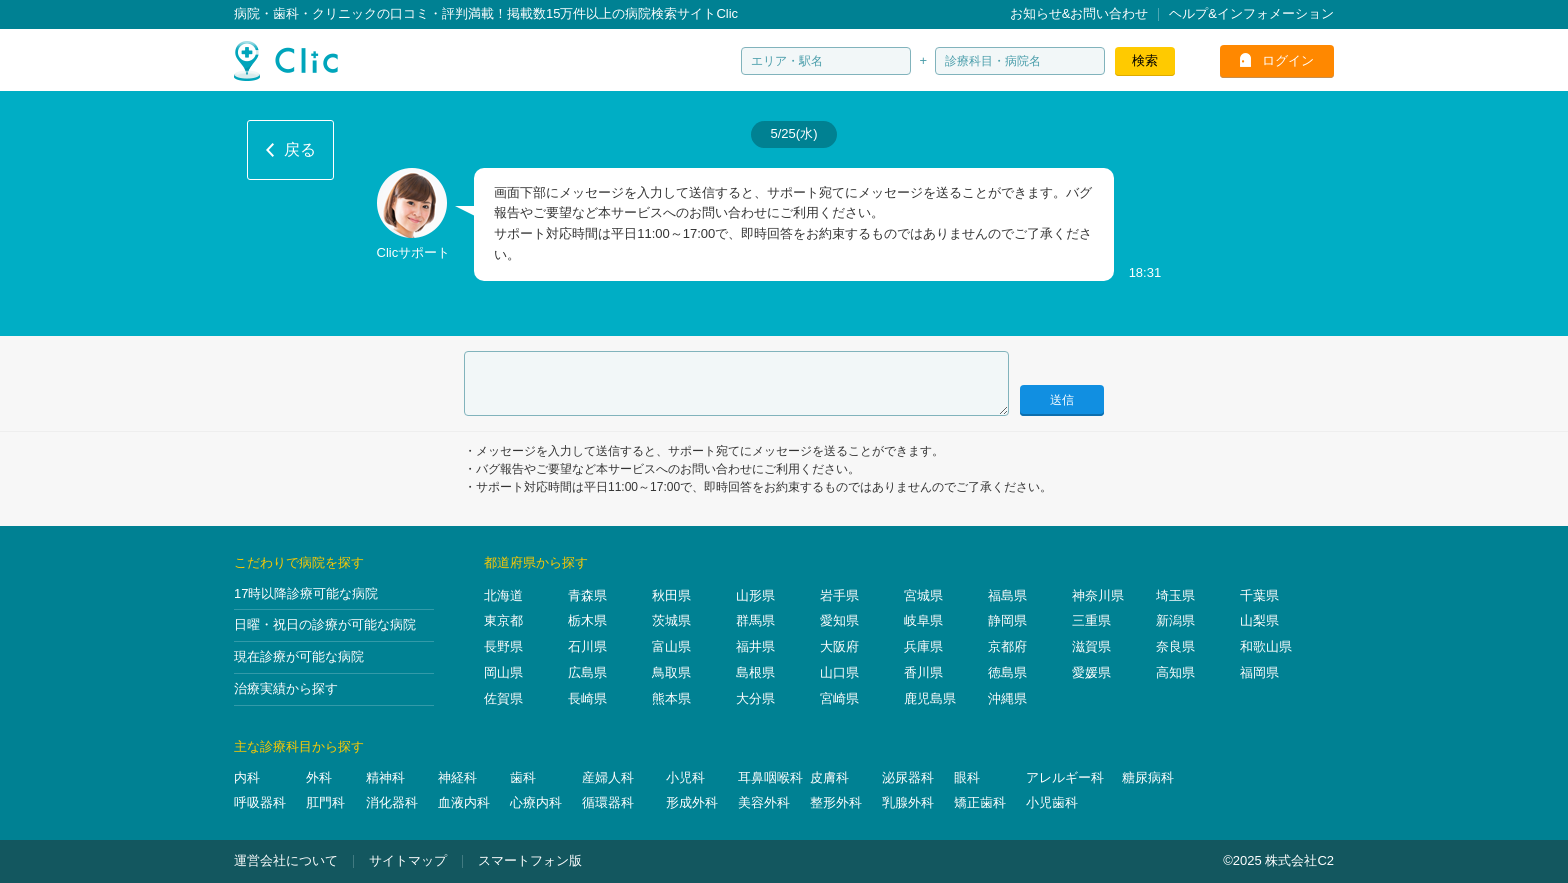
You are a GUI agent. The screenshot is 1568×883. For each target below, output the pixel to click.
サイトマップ (408, 860)
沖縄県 (1007, 698)
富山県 (671, 646)
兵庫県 (923, 646)
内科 (247, 777)
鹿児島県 (930, 698)
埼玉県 (1175, 595)
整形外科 (836, 802)
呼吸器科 (260, 802)
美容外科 (764, 802)
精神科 (385, 777)
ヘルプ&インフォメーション (1251, 13)
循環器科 (608, 802)
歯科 (523, 777)
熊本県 (671, 698)
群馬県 (755, 620)
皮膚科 (829, 777)
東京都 (503, 620)
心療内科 (536, 802)
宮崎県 (839, 698)
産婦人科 (608, 777)
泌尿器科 (908, 777)
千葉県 (1259, 595)
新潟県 (1175, 620)
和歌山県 (1266, 646)
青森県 (587, 595)
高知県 (1175, 672)
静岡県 (1007, 620)
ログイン (1288, 60)
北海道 (503, 595)
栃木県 (587, 620)
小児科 (685, 777)
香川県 (923, 672)
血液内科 (464, 802)
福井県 (755, 646)
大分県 (755, 698)
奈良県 (1175, 646)
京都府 (1007, 646)
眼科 (967, 777)
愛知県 (839, 620)
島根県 (755, 672)
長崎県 (587, 698)
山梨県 (1259, 620)
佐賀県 (503, 698)
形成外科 (692, 802)
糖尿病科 (1148, 777)
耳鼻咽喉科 (770, 777)
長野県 (503, 646)
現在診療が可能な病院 (299, 656)
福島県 (1007, 595)
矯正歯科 (980, 802)
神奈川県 (1098, 595)
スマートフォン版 (530, 860)
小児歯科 (1052, 802)
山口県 (839, 672)
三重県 (1091, 620)
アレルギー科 (1065, 777)
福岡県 (1259, 672)
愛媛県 (1091, 672)
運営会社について (286, 860)
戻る (300, 149)
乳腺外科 (908, 802)
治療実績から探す (286, 688)
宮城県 (923, 595)
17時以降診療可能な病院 (306, 593)
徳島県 (1007, 672)
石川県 (587, 646)
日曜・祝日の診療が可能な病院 (325, 624)
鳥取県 (671, 672)
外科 (319, 777)
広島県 (587, 672)
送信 (1062, 400)
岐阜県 (923, 620)
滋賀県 (1091, 646)
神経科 (457, 777)
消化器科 (392, 802)
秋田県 (671, 595)
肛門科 (325, 802)
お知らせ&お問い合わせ (1079, 13)
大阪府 (839, 646)
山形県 (755, 595)
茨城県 (671, 620)
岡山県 (503, 672)
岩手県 (839, 595)
